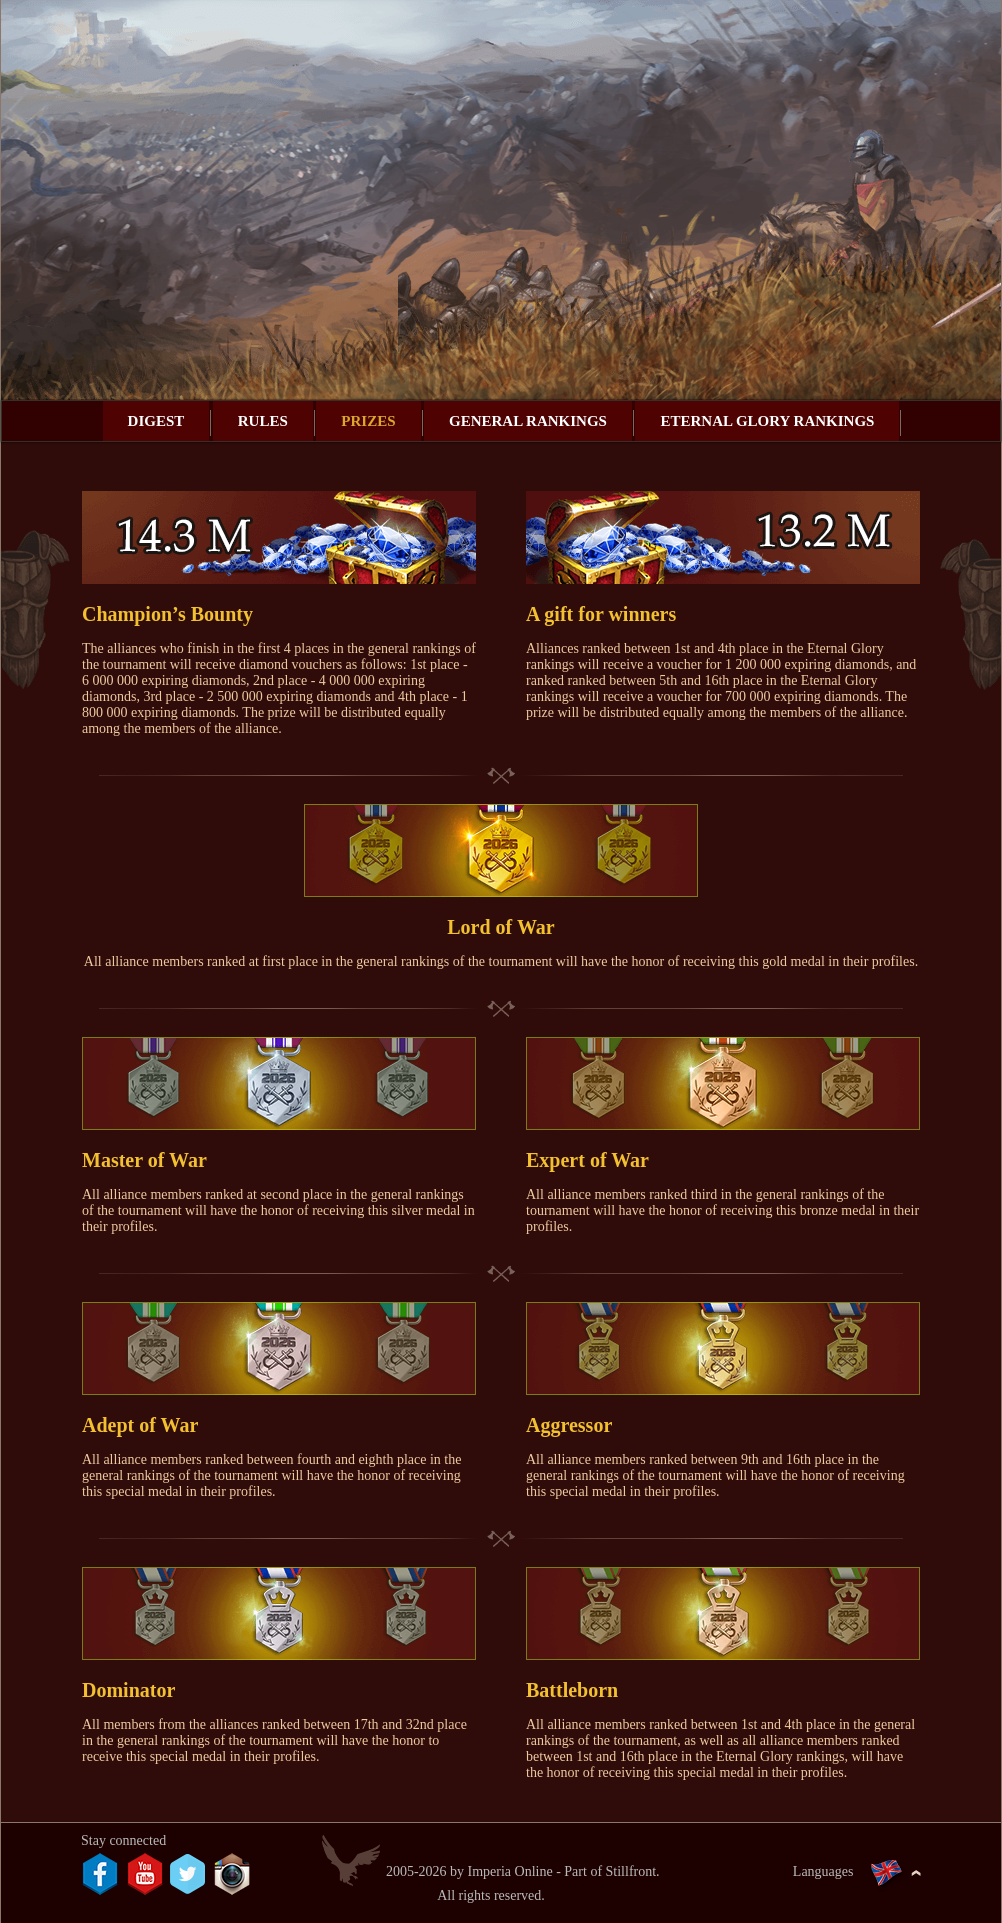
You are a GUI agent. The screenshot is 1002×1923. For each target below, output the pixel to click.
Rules (263, 421)
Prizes (368, 421)
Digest (156, 421)
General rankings (528, 421)
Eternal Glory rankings (767, 421)
